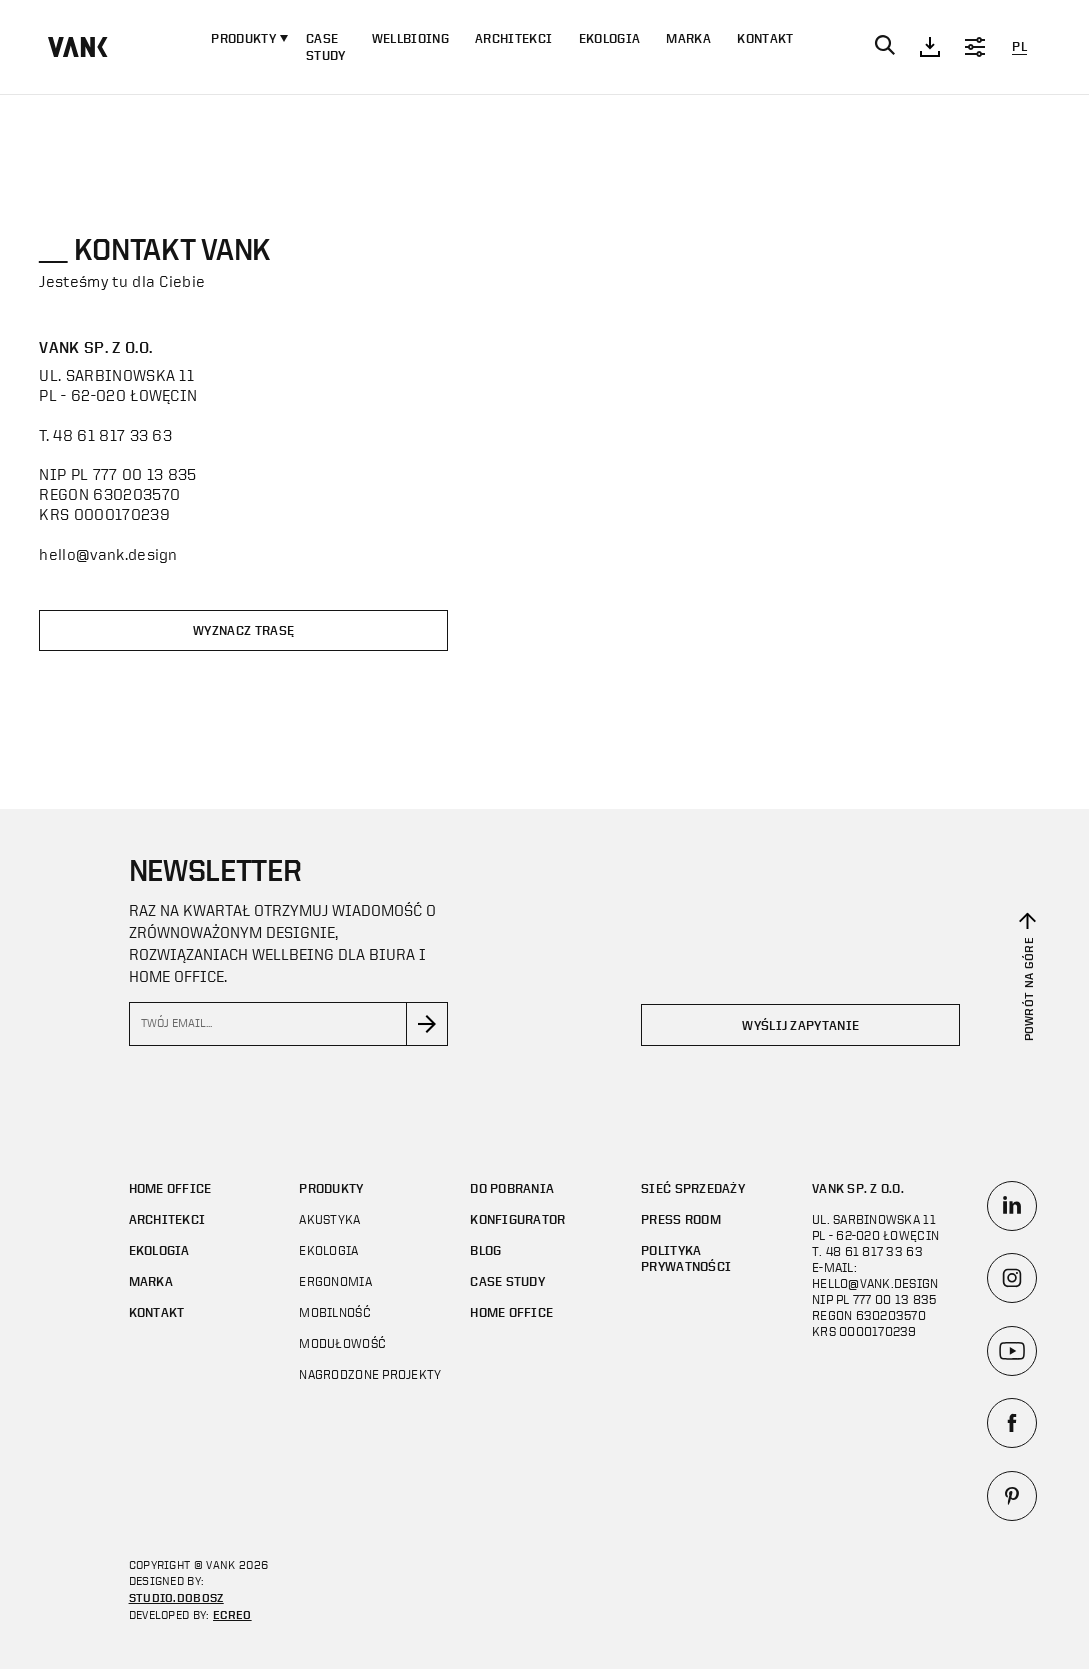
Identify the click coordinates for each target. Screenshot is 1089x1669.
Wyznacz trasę (243, 630)
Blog (485, 1250)
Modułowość (342, 1343)
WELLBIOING (410, 38)
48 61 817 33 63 (112, 435)
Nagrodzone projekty (370, 1374)
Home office (170, 1188)
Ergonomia (335, 1281)
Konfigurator (517, 1219)
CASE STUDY (326, 47)
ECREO (232, 1614)
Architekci (513, 38)
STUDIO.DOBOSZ (176, 1597)
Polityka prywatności (686, 1258)
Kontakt (765, 38)
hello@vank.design (108, 554)
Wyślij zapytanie (800, 1025)
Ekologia (610, 38)
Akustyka (329, 1219)
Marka (688, 38)
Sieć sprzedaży (693, 1188)
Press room (681, 1219)
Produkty (331, 1188)
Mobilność (334, 1312)
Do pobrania (512, 1188)
